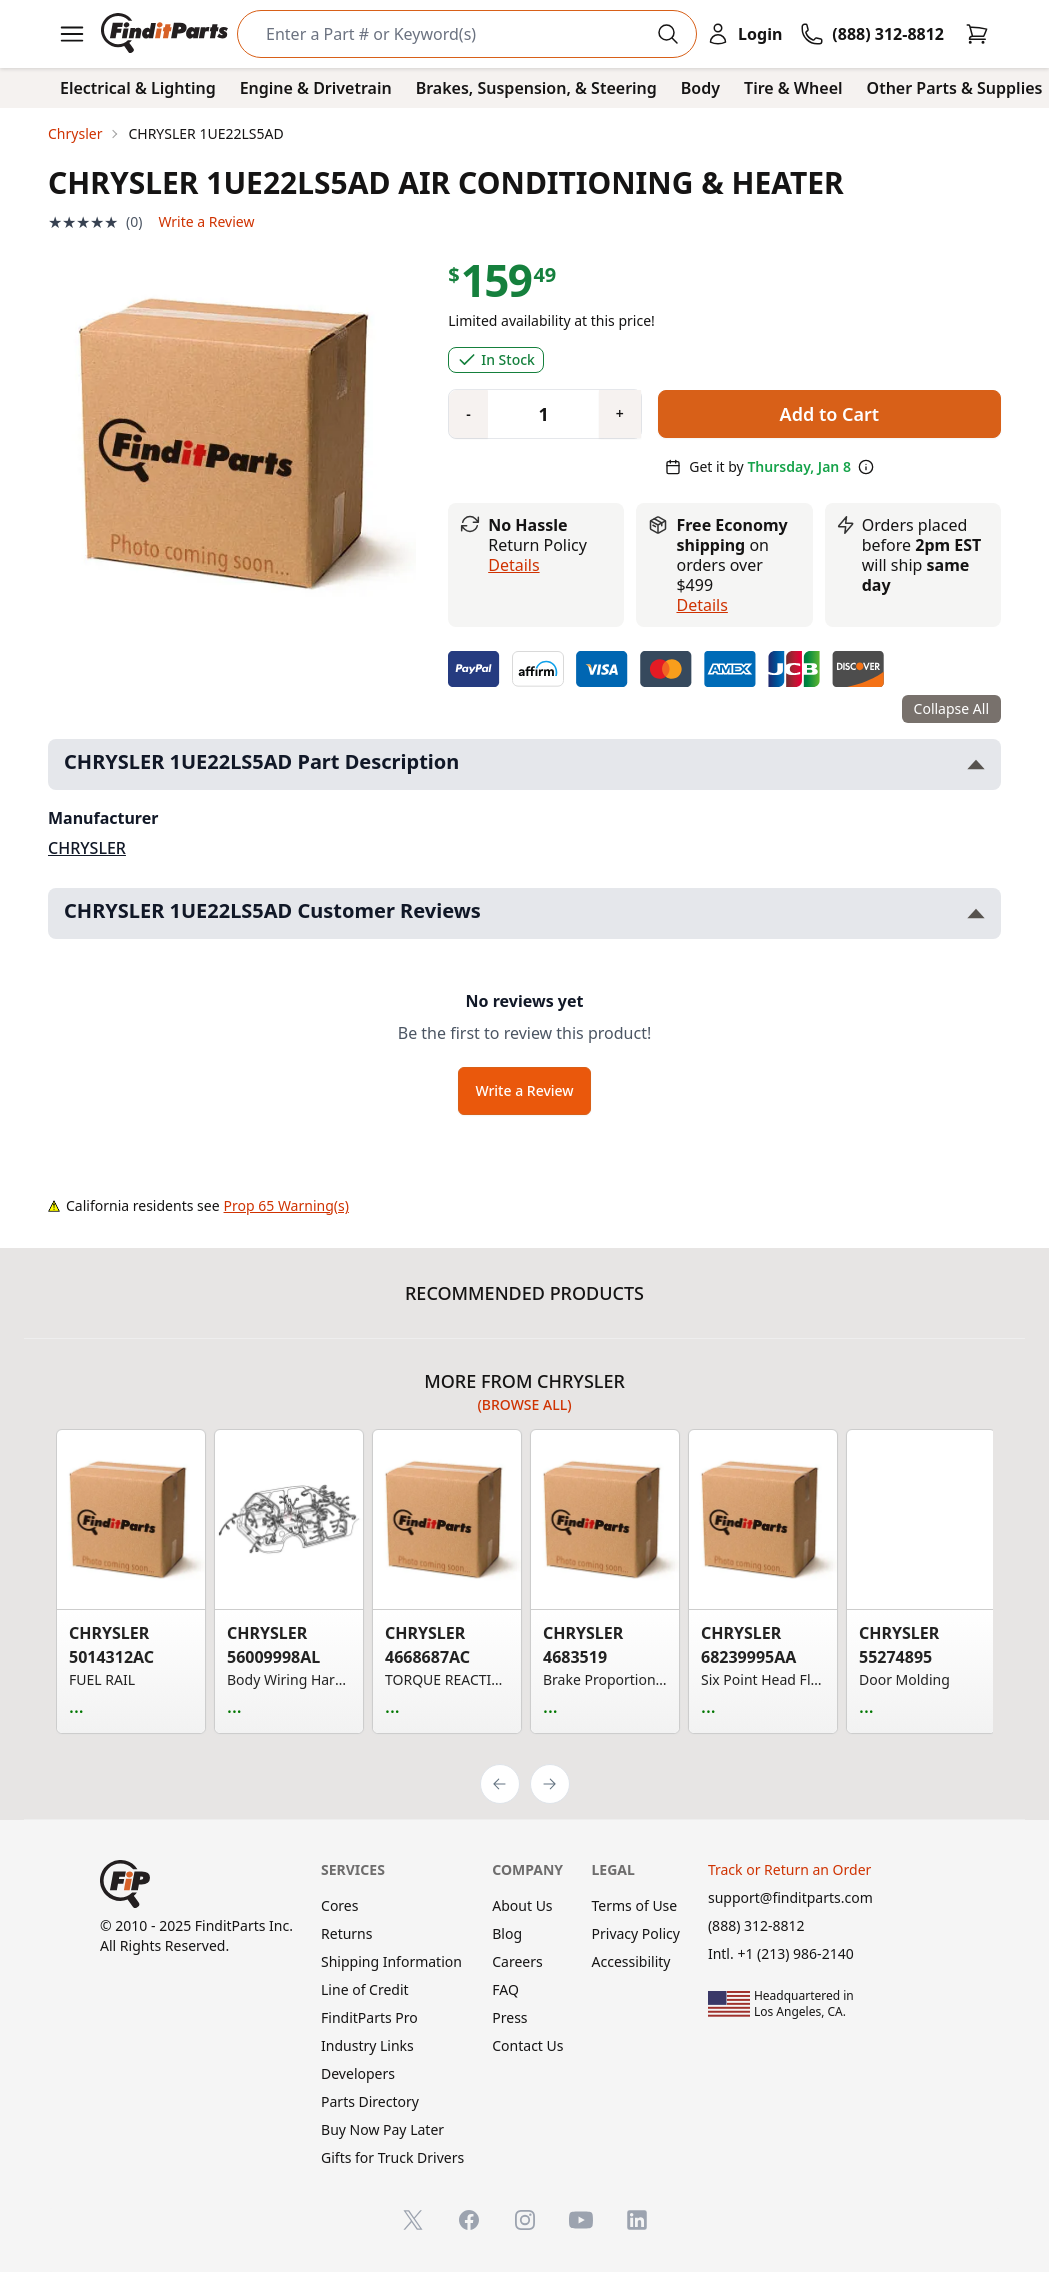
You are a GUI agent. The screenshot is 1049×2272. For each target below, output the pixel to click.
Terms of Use (635, 1905)
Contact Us (527, 2045)
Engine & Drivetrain (316, 88)
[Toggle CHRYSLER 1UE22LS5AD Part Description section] (976, 764)
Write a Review (206, 221)
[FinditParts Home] (166, 34)
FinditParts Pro (369, 2017)
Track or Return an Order (789, 1869)
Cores (339, 1905)
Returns (346, 1933)
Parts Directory (370, 2101)
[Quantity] (536, 414)
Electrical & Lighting (138, 88)
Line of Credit (365, 1989)
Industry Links (367, 2045)
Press (509, 2017)
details (701, 605)
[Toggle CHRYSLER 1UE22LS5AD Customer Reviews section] (976, 913)
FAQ (505, 1989)
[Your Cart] (977, 34)
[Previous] (500, 1784)
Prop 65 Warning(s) (286, 1205)
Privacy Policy (636, 1933)
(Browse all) (524, 1404)
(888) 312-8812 (756, 1925)
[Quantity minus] (468, 414)
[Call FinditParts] (872, 34)
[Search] (451, 34)
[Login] (744, 34)
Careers (517, 1961)
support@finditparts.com (790, 1897)
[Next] (550, 1784)
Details (513, 565)
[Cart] (977, 34)
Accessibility (631, 1961)
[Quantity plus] (620, 414)
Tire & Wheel (793, 88)
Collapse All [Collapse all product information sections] (951, 708)
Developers (358, 2073)
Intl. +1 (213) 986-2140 (781, 1953)
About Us (522, 1905)
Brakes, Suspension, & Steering (536, 88)
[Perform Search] (668, 34)
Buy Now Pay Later (382, 2129)
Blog (507, 1933)
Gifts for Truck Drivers (392, 2157)
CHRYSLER (87, 848)
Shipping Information (391, 1961)
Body (700, 88)
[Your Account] (744, 34)
